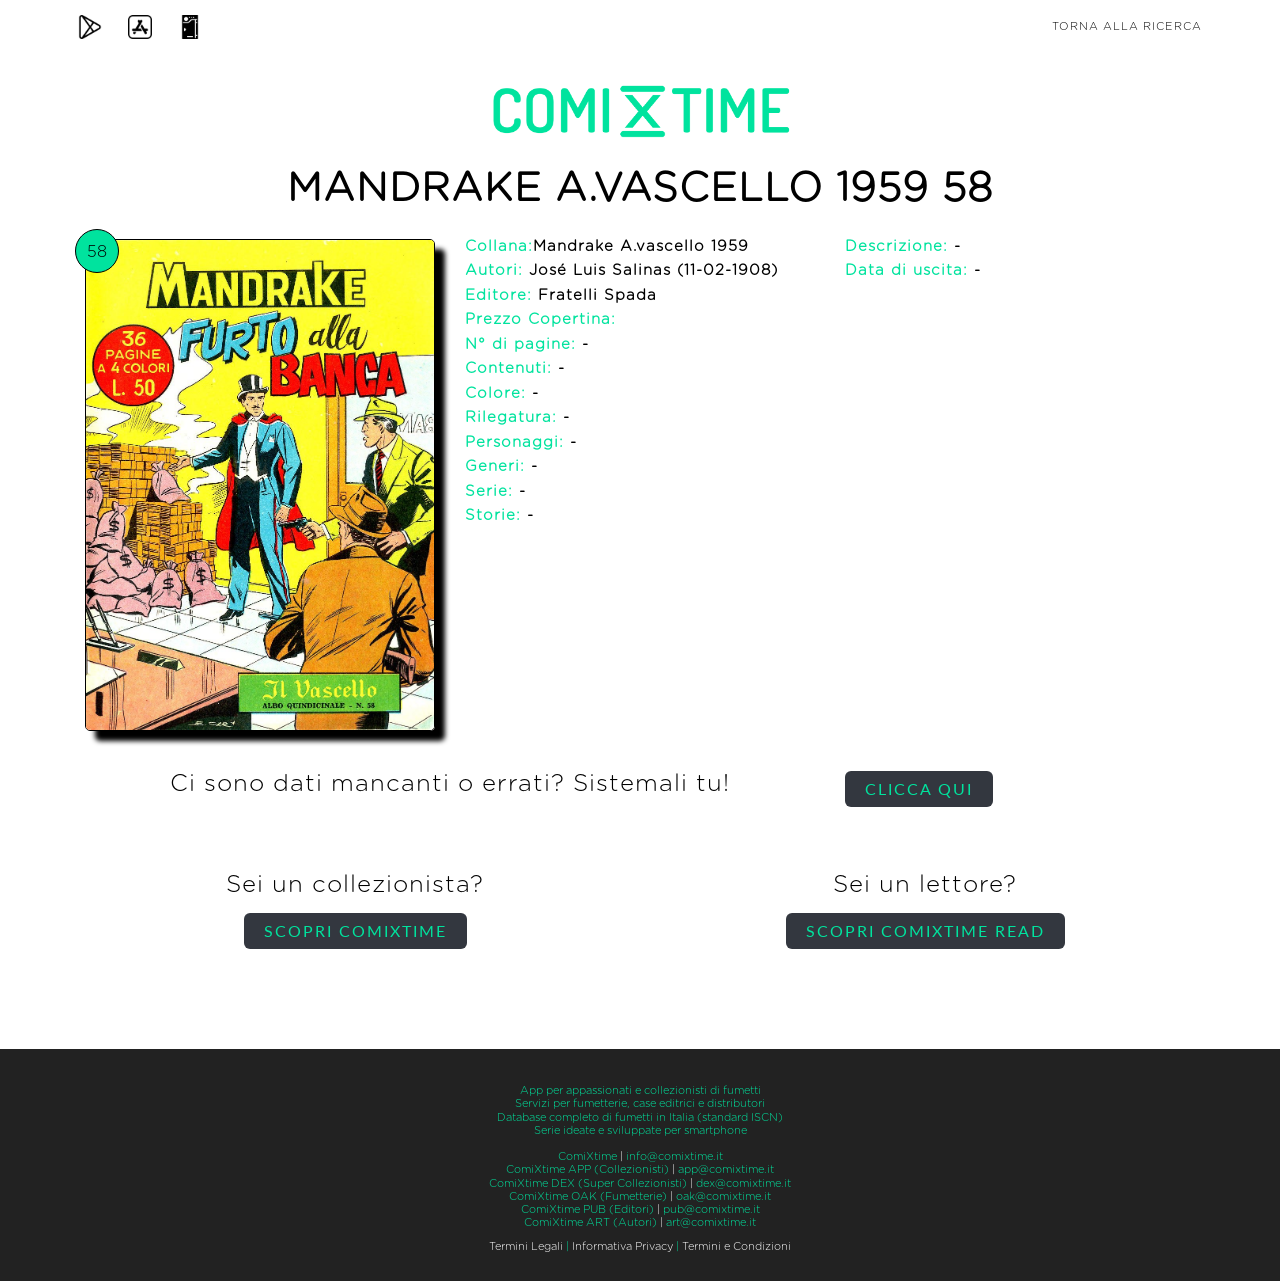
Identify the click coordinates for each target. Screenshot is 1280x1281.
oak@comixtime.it (723, 1196)
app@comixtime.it (726, 1169)
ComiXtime (587, 1156)
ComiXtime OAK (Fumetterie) (588, 1196)
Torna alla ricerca (1127, 26)
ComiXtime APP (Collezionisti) (587, 1169)
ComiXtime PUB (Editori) (587, 1209)
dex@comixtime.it (743, 1183)
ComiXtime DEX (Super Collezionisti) (588, 1183)
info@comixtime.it (674, 1156)
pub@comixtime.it (711, 1209)
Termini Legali (526, 1246)
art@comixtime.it (711, 1222)
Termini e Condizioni (736, 1246)
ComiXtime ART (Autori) (590, 1222)
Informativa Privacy (622, 1246)
